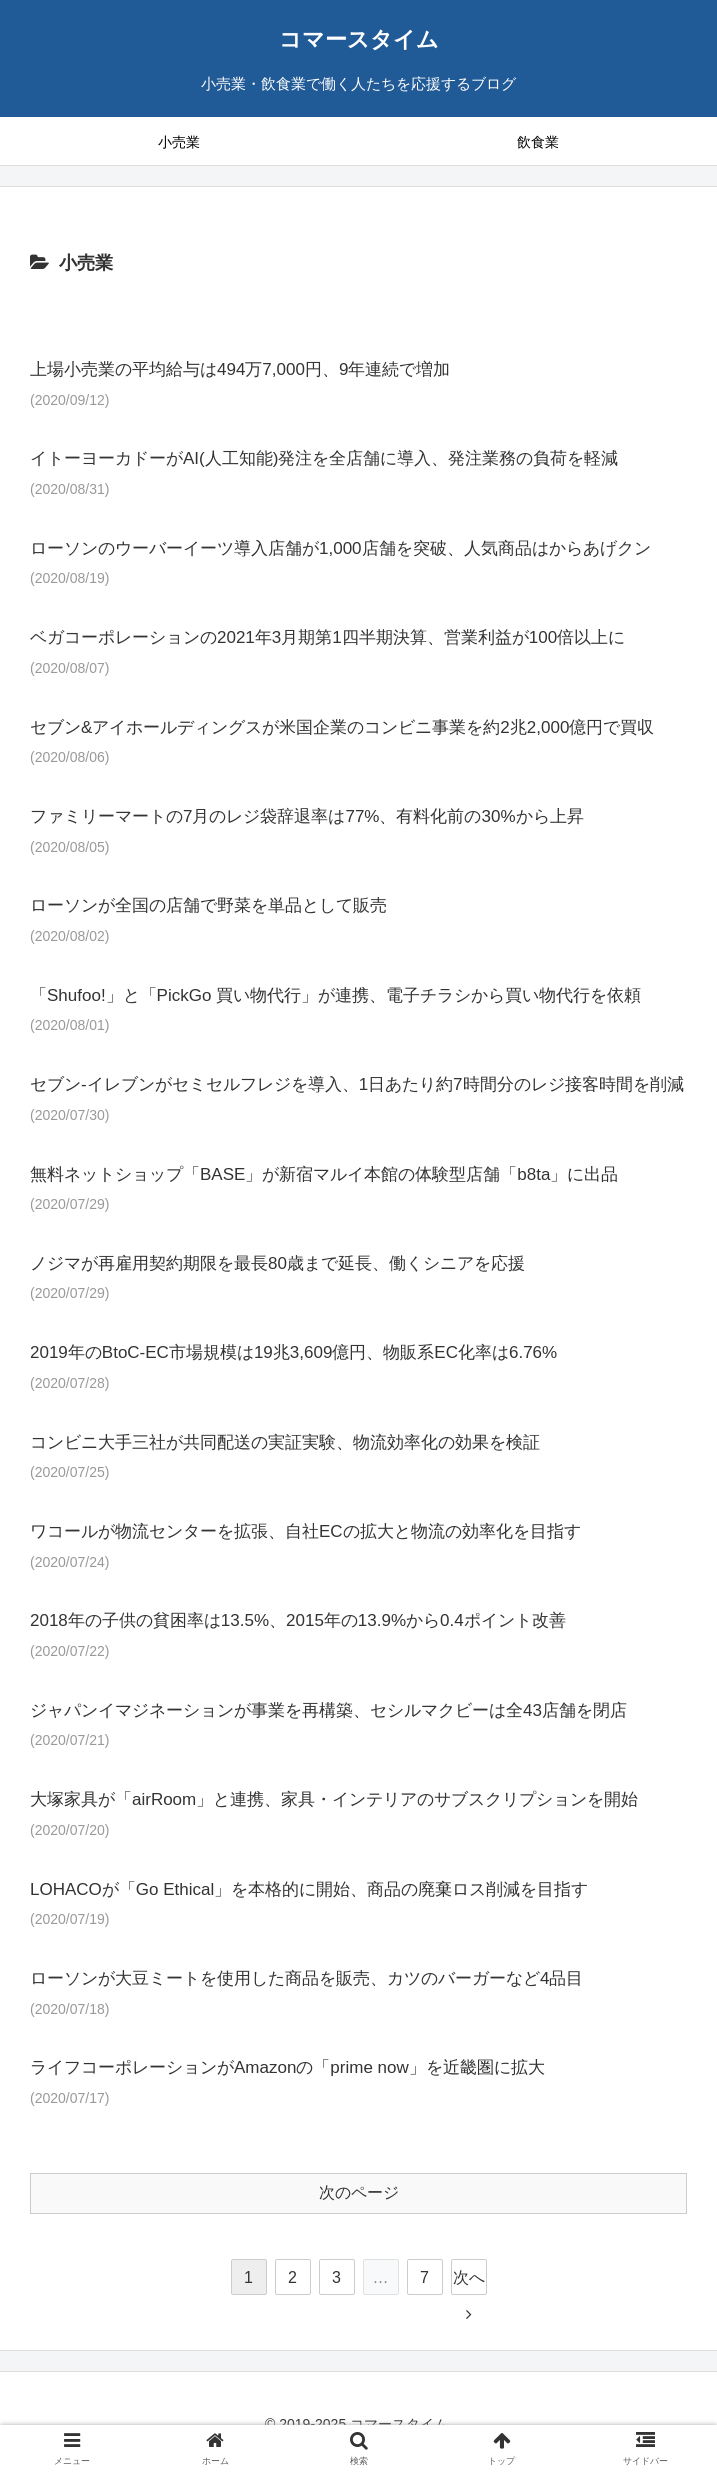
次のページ (359, 2192)
